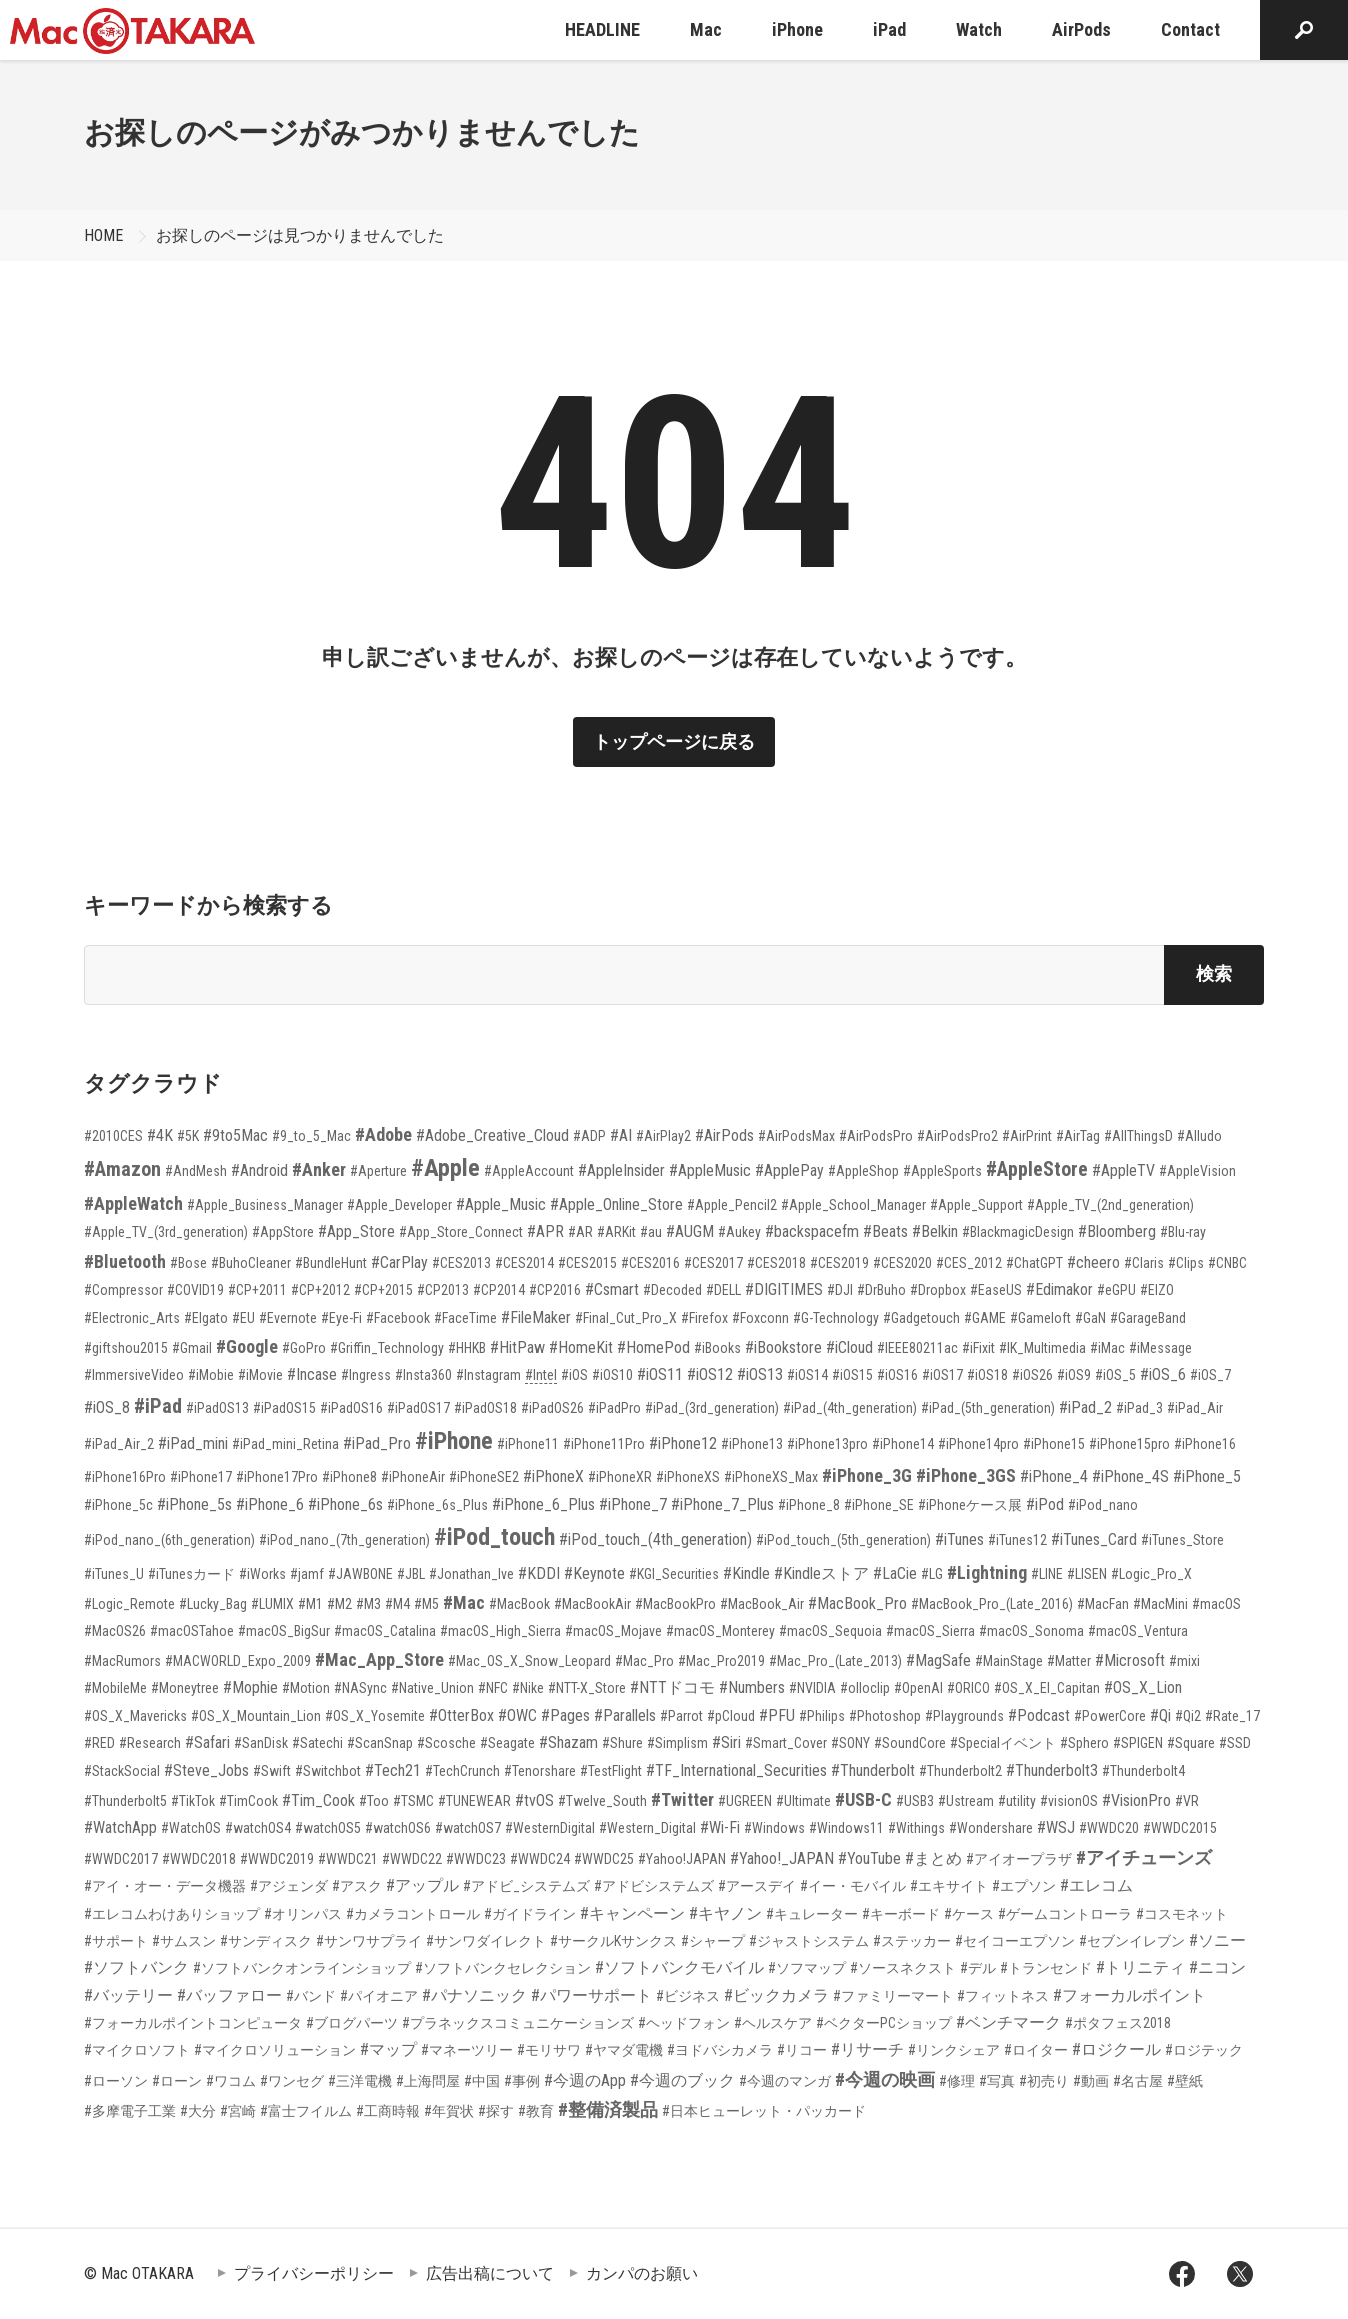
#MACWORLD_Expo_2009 (238, 1661)
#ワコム (231, 2081)
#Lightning (987, 1572)
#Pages (565, 1715)
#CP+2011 (257, 1290)
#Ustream (966, 1801)
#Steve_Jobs (206, 1770)
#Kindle (746, 1573)
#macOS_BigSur (284, 1631)
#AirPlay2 (663, 1136)
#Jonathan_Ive (471, 1574)
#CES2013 (461, 1263)
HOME (103, 235)
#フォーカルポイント (1129, 1995)
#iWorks (262, 1574)
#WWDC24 (540, 1859)
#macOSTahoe (192, 1631)
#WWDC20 (1109, 1828)
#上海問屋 (428, 2081)
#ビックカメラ (776, 1995)
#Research (150, 1743)
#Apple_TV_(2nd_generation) (1110, 1205)
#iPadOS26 (552, 1408)
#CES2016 (650, 1263)
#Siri (726, 1742)
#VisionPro (1136, 1800)
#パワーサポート (591, 1995)
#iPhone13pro (827, 1444)
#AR (580, 1232)
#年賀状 (449, 2111)
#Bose (188, 1263)
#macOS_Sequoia (830, 1631)
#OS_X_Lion (1143, 1687)
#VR (1187, 1801)
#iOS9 (1074, 1375)
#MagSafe (938, 1660)
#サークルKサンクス (613, 1941)
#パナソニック (474, 1995)
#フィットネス (1003, 1996)
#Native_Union (432, 1688)
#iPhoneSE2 (484, 1477)
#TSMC (413, 1801)
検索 (1214, 973)
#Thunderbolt (873, 1770)
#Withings (916, 1828)
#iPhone (454, 1441)
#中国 (482, 2081)
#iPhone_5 (1207, 1476)
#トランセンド (1046, 1968)
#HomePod (653, 1347)
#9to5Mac (235, 1135)
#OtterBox (461, 1715)
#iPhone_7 (633, 1504)
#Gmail (192, 1348)
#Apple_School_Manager (853, 1205)
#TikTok (193, 1801)
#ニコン (1217, 1967)
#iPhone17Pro (277, 1477)
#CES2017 (713, 1263)
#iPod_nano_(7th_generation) (344, 1540)
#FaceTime (465, 1318)
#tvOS (534, 1800)
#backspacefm (812, 1231)
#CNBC (1227, 1263)
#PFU (777, 1715)
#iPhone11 (528, 1444)
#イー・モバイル (853, 1886)
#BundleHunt (331, 1263)
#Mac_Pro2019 (721, 1661)
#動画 (1091, 2081)
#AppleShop (863, 1171)
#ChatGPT (1034, 1263)
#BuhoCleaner (251, 1263)
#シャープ (713, 1941)
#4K (160, 1135)
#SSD (1235, 1743)
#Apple (445, 1168)
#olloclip (865, 1688)
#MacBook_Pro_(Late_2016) (992, 1604)
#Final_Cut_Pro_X (626, 1318)
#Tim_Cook (318, 1800)
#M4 (397, 1604)
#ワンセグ (292, 2081)
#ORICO (968, 1688)
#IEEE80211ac (917, 1348)
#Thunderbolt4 (1143, 1771)
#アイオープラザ (1019, 1859)
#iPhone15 (1054, 1444)
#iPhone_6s (345, 1504)
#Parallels (625, 1715)
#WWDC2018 (199, 1859)
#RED (99, 1743)
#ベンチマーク (1008, 2022)
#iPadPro (614, 1408)
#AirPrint (1027, 1136)
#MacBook (519, 1604)
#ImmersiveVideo (134, 1375)
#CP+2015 (383, 1290)
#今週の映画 (885, 2079)
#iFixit (978, 1348)
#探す (496, 2111)
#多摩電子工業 (130, 2111)
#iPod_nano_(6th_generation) (169, 1540)
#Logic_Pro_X (1151, 1574)
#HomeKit (581, 1347)
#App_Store (356, 1231)
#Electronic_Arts (132, 1318)
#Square (1191, 1743)
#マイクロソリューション (275, 2050)
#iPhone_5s (194, 1504)
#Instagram (488, 1375)
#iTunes (959, 1539)
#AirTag (1078, 1136)
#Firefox (704, 1318)
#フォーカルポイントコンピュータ (193, 2023)
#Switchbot (328, 1771)
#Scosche (446, 1743)
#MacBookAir (592, 1604)
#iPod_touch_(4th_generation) (655, 1539)
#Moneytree (185, 1688)
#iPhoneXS (688, 1477)
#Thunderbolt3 (1052, 1770)
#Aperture (378, 1171)
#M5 (426, 1604)
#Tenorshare (540, 1771)
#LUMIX (272, 1604)
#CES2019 (839, 1263)
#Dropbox (938, 1290)
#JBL (411, 1574)
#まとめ (933, 1858)
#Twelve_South (602, 1801)
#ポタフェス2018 (1118, 2023)
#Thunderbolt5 (125, 1801)
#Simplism (677, 1743)
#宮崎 (238, 2111)
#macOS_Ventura (1138, 1631)
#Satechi (317, 1743)
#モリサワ (549, 2050)
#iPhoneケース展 (970, 1505)
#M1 (310, 1604)
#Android (259, 1170)
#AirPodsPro (876, 1136)
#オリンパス (303, 1914)
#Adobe (383, 1134)
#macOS (1216, 1604)
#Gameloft (1040, 1318)
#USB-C (863, 1799)
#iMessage (1160, 1348)
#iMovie (260, 1375)
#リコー (802, 2050)
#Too (374, 1801)
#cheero (1093, 1262)
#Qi (1160, 1715)
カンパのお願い (642, 2273)
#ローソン (116, 2081)
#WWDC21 (348, 1859)
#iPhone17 (201, 1477)
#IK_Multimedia (1042, 1348)
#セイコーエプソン (1015, 1941)
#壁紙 (1185, 2081)
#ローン (177, 2081)
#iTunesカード (191, 1574)
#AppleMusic (710, 1170)
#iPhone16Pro (125, 1477)
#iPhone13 (752, 1444)
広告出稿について (490, 2273)
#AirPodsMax (796, 1136)
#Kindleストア (821, 1573)
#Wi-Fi (720, 1827)
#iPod (1045, 1504)
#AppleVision (1197, 1171)
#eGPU (1116, 1290)
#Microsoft (1130, 1660)
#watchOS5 (328, 1828)
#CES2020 (902, 1263)
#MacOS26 (115, 1631)
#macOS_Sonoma (1031, 1631)
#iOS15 (852, 1375)
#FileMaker (536, 1317)
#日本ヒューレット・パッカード (764, 2111)
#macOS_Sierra (930, 1631)
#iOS (574, 1375)
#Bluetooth (125, 1261)
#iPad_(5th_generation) (988, 1408)
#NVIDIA (812, 1688)
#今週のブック (682, 2080)
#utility (1017, 1801)
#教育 (536, 2111)
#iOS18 (987, 1375)
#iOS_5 (1115, 1375)
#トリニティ (1140, 1967)
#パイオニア (379, 1996)
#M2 (339, 1604)
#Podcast (1039, 1715)
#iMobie (211, 1375)
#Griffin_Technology (387, 1348)
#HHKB (467, 1348)
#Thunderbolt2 (960, 1771)
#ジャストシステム (809, 1941)
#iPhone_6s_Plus (437, 1505)
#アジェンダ (289, 1886)
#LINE (1047, 1574)
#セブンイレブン (1132, 1941)
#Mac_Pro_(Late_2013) (835, 1661)
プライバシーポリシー (314, 2273)
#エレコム (1096, 1885)
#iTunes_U (114, 1574)
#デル (978, 1968)
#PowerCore (1110, 1716)
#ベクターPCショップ (884, 2023)
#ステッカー (912, 1941)
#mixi (1184, 1661)
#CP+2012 (320, 1290)
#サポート (116, 1941)
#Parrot (681, 1716)
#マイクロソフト (137, 2050)
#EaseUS (996, 1290)
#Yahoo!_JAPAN (782, 1858)
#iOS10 (612, 1375)
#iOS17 (942, 1375)
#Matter (1069, 1661)
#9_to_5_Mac (311, 1136)
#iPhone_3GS (966, 1475)
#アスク (357, 1886)
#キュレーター (812, 1914)
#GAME (985, 1318)
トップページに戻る (674, 741)
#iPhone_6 (270, 1504)
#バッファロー (229, 1995)
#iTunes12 (1017, 1540)
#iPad (158, 1406)
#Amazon (122, 1169)
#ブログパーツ (352, 2023)
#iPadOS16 (351, 1408)
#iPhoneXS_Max (771, 1477)
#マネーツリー (467, 2050)
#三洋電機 (360, 2081)
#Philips (822, 1716)
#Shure (622, 1743)
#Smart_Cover (786, 1743)
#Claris (1144, 1263)
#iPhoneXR (620, 1477)
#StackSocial (122, 1771)
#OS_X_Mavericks (135, 1716)
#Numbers (752, 1687)
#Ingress (366, 1375)
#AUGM (690, 1231)
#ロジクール (1116, 2049)
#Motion (306, 1688)
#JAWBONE (360, 1574)
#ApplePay (789, 1170)
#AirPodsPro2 (957, 1136)
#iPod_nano (1103, 1505)
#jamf (307, 1574)
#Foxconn (760, 1318)
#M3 (368, 1604)
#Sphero (1084, 1743)
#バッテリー (128, 1995)
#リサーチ (867, 2049)
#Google (247, 1346)
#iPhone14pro (978, 1444)
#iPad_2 (1085, 1407)
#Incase (312, 1374)
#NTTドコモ (672, 1687)
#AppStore (283, 1232)
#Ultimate (803, 1801)
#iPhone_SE (879, 1505)
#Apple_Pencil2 (732, 1205)
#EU (243, 1318)
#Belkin (935, 1231)
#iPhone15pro (1129, 1444)
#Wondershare (991, 1828)
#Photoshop (885, 1716)
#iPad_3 (1139, 1408)
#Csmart (612, 1289)
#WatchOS (191, 1828)
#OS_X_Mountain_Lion (256, 1716)
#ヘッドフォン (684, 2023)
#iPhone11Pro (604, 1444)
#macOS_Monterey (720, 1631)
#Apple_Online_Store (616, 1204)
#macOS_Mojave (613, 1631)
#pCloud (731, 1716)
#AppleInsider (621, 1170)
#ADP (589, 1136)
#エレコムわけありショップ (172, 1914)
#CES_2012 (969, 1263)
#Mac (464, 1602)
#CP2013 (443, 1290)
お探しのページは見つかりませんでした (300, 235)
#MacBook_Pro (857, 1603)
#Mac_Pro (644, 1661)
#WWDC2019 (277, 1859)
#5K (188, 1136)
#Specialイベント (1003, 1743)
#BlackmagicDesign (1018, 1232)
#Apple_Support (976, 1205)
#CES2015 (587, 1263)
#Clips (1186, 1263)
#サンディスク (266, 1941)
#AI (621, 1135)
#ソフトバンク (136, 1967)
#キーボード (901, 1914)
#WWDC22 (412, 1859)
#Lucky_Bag (213, 1604)
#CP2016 (555, 1290)
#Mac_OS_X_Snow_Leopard (529, 1661)
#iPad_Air (1195, 1408)
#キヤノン (725, 1913)
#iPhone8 (349, 1477)
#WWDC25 (604, 1859)
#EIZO (1157, 1290)
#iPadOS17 (418, 1408)
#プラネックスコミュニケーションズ (518, 2023)
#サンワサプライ (369, 1941)
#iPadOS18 (485, 1408)
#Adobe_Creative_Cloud (492, 1135)
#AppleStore (1037, 1169)
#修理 (957, 2081)
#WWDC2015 (1180, 1828)
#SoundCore (910, 1743)
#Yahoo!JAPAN (682, 1859)
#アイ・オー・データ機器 (165, 1886)
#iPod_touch (494, 1537)
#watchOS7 (468, 1828)
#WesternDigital (550, 1828)
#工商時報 (388, 2111)
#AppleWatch (133, 1203)
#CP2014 (499, 1290)
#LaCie (895, 1573)
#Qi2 (1188, 1716)
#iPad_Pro (377, 1443)
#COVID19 (195, 1290)
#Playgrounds (964, 1716)
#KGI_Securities (674, 1574)
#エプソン (1024, 1886)
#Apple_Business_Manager (265, 1205)
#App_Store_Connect (461, 1232)
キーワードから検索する (208, 905)
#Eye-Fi (341, 1318)
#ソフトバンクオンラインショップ (302, 1968)
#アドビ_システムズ (526, 1886)
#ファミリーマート (893, 1996)
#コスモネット (1182, 1914)
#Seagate (507, 1743)
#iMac (1107, 1348)
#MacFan (1103, 1604)
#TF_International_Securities (736, 1770)
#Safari (207, 1742)
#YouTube (869, 1858)
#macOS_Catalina (385, 1631)
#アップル (422, 1885)
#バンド (311, 1996)
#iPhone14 (903, 1444)
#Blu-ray (1183, 1232)
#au (651, 1232)
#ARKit (616, 1232)
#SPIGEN (1138, 1743)
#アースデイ (757, 1886)
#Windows (774, 1828)
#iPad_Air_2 (119, 1444)
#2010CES (113, 1136)
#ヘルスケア (773, 2023)
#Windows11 (846, 1828)
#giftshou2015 (126, 1348)
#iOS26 (1032, 1375)
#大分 (198, 2111)
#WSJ (1056, 1827)
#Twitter (682, 1799)
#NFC (493, 1688)
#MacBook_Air (762, 1604)
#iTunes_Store (1182, 1540)
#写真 (997, 2081)
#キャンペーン (632, 1913)
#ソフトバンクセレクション (503, 1968)
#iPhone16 (1205, 1444)
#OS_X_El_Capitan (1047, 1688)
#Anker (319, 1169)
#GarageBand (1148, 1318)
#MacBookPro (675, 1604)
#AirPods (724, 1135)
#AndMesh (196, 1171)
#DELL (723, 1290)
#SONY (850, 1743)
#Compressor (123, 1290)
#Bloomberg (1117, 1231)
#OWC (517, 1715)
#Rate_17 (1232, 1716)
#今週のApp (585, 2080)
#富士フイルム (306, 2111)
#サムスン (184, 1941)
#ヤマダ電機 (624, 2050)
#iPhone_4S (1130, 1476)
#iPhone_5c (118, 1505)
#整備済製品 (608, 2109)
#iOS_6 (1163, 1374)
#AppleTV (1123, 1170)
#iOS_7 (1210, 1375)
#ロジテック (1204, 2050)
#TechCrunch (462, 1771)
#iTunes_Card (1094, 1539)
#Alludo (1199, 1136)
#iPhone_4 (1054, 1476)
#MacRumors (122, 1661)
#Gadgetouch (921, 1318)
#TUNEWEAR (474, 1801)
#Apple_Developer (399, 1205)
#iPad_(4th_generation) (850, 1408)
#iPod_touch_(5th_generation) (843, 1540)
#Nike (528, 1688)
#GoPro (304, 1348)
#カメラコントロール (413, 1914)
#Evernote (288, 1318)
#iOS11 (660, 1374)
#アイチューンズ (1144, 1857)
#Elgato (206, 1318)
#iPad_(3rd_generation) (712, 1408)
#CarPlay (399, 1262)
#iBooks (717, 1348)
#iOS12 (710, 1374)
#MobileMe (115, 1688)
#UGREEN (745, 1801)
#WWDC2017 (121, 1859)
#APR (545, 1231)
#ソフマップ (807, 1968)
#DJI (840, 1290)
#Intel (541, 1375)
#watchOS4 (258, 1828)
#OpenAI (918, 1688)
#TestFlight (611, 1771)
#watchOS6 (398, 1828)
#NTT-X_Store (587, 1688)
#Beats (885, 1231)
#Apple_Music (501, 1204)
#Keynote (594, 1573)
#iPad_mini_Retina (285, 1444)
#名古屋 (1138, 2081)
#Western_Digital (647, 1828)
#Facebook (398, 1318)
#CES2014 (524, 1263)
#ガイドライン (530, 1914)
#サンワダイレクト (486, 1941)
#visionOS (1069, 1801)
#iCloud (849, 1347)
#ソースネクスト (903, 1968)
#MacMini (1160, 1604)
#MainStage (1009, 1661)
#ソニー (1217, 1940)
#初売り (1044, 2081)
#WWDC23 (476, 1859)
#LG (932, 1574)
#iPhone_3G (867, 1475)
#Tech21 (393, 1770)
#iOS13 (760, 1374)
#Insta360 (423, 1375)
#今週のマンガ (785, 2081)
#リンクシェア (954, 2050)
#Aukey (739, 1232)
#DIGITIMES (784, 1289)
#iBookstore (783, 1347)
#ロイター (1036, 2050)
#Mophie (250, 1687)
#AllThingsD (1138, 1136)
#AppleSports (942, 1171)
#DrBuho (881, 1290)
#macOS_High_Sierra (500, 1631)
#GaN (1090, 1318)
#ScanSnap (380, 1743)
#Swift (272, 1771)
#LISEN (1087, 1574)
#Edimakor (1059, 1289)
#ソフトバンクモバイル (679, 1967)
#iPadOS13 (217, 1408)
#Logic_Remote (129, 1604)
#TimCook (248, 1801)
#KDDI (539, 1573)
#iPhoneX (553, 1476)
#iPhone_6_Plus (543, 1504)
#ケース (969, 1914)
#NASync (360, 1688)
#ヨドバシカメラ (720, 2050)
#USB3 (915, 1801)
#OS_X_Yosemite (375, 1716)
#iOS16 (897, 1375)
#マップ (388, 2049)
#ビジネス (688, 1996)
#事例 (522, 2081)
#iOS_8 (107, 1407)
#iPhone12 (683, 1443)
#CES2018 (776, 1263)
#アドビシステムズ (654, 1886)
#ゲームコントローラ (1065, 1914)
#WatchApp (120, 1827)
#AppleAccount (529, 1171)
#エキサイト (949, 1886)
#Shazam (568, 1742)
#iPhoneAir (413, 1477)
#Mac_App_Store (379, 1659)
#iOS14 (807, 1375)
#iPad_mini (193, 1443)
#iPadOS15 (284, 1408)
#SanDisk (261, 1743)
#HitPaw (517, 1347)
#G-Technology (836, 1318)
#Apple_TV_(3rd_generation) (166, 1232)
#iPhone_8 (809, 1505)
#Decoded (672, 1290)
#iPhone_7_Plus (722, 1504)
